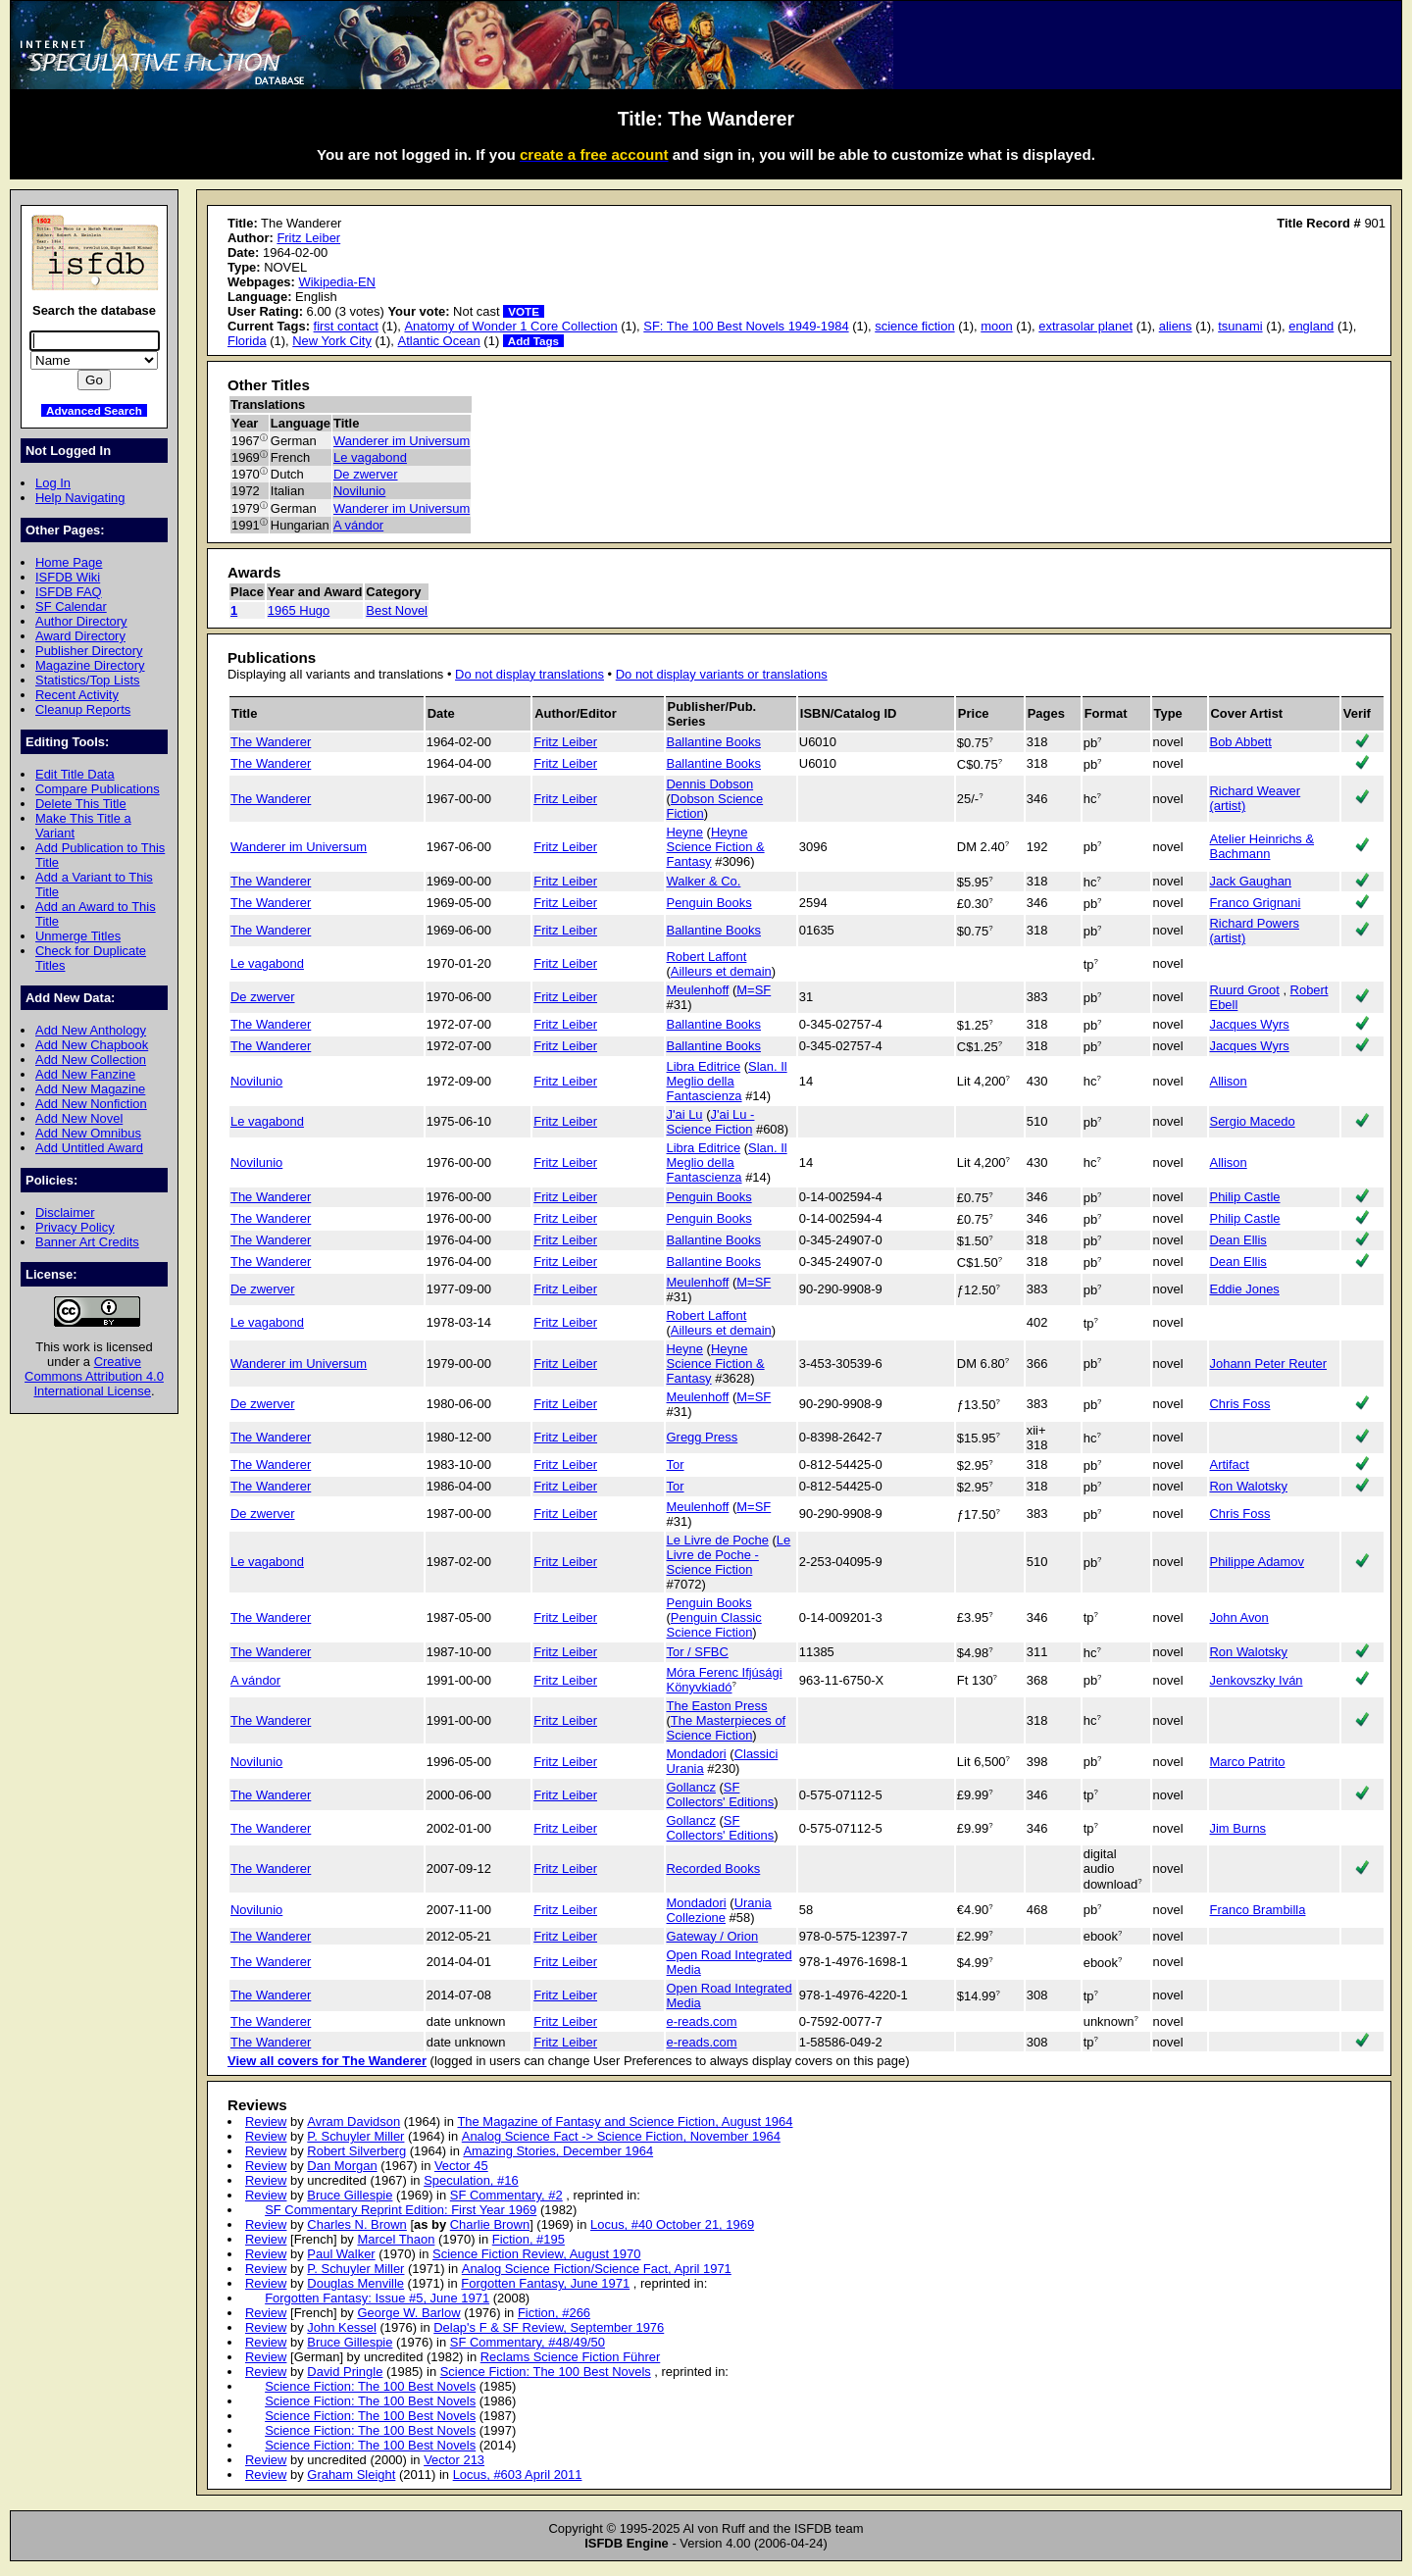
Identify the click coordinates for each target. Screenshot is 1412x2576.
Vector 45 (461, 2165)
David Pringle (344, 2371)
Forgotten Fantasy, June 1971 (545, 2283)
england (1311, 326)
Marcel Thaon (395, 2239)
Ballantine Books (714, 741)
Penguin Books (709, 902)
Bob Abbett (1241, 741)
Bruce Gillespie (349, 2195)
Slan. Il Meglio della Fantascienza (727, 1081)
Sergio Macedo (1252, 1121)
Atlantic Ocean (439, 340)
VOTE (523, 311)
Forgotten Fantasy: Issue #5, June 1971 (377, 2298)
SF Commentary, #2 (506, 2195)
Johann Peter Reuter (1269, 1363)
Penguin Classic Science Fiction (714, 1625)
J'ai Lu (685, 1114)
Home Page (68, 562)
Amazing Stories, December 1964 (558, 2151)
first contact (346, 326)
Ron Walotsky (1248, 1486)
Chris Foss (1240, 1403)
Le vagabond (370, 457)
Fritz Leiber (308, 237)
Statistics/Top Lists (87, 680)
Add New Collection (90, 1059)
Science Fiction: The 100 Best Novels (545, 2371)
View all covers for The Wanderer (327, 2060)
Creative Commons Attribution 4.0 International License (94, 1376)
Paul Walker (341, 2254)
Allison (1228, 1081)
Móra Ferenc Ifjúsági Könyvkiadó (724, 1679)
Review (265, 2121)
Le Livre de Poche (718, 1540)
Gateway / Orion (713, 1936)
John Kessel (342, 2327)
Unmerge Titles (78, 936)
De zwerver (365, 474)
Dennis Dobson (710, 784)
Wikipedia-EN (336, 282)
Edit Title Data (75, 774)
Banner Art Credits (87, 1242)
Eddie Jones (1245, 1289)
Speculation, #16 (471, 2180)
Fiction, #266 (554, 2312)
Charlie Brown (490, 2224)
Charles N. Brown (357, 2224)
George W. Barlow (408, 2312)
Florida (247, 340)
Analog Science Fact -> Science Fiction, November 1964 (621, 2136)
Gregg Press (702, 1437)
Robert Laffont (707, 956)
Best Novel (397, 610)
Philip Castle (1245, 1196)
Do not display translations (529, 674)
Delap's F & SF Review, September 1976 (548, 2327)
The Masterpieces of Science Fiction (726, 1728)
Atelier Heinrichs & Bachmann (1262, 846)
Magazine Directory (90, 665)
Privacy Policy (75, 1227)
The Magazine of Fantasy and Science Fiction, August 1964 (624, 2121)
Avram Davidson (353, 2121)
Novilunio (359, 490)
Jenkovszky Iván (1256, 1680)
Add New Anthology (90, 1030)
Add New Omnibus (88, 1133)
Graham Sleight (351, 2474)
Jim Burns (1238, 1828)
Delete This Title (80, 803)
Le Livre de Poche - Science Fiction (729, 1555)
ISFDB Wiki (67, 577)
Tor (675, 1464)
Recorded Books (714, 1868)
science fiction (914, 326)
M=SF (753, 990)
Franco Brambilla (1258, 1909)
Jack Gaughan (1251, 881)
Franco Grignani (1255, 902)
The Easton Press (717, 1705)
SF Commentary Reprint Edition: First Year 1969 (400, 2209)
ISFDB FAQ (68, 591)
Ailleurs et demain (721, 971)
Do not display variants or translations (722, 674)
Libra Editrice (704, 1066)
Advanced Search (94, 410)
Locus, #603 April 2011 (517, 2474)
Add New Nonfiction (91, 1103)
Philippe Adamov (1257, 1561)
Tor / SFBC (698, 1651)
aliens (1175, 326)
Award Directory (80, 636)
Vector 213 (454, 2459)
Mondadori (697, 1753)
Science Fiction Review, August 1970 (536, 2254)
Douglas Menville (355, 2283)
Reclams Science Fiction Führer (570, 2356)
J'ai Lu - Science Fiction (711, 1121)
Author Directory (81, 621)
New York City (332, 340)
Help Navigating (80, 497)
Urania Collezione (719, 1910)
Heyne (685, 832)
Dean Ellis (1238, 1240)
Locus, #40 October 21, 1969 (672, 2224)
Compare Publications (97, 789)
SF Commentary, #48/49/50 (527, 2342)
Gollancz (691, 1787)
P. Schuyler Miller (355, 2136)
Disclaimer (64, 1212)
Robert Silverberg (356, 2151)
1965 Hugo (298, 610)
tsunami (1240, 326)
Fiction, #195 (528, 2239)
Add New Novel (79, 1118)
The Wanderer (270, 741)
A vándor (358, 525)
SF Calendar (71, 606)
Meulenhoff (698, 990)
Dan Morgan (342, 2165)
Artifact (1229, 1464)
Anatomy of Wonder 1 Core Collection (510, 326)
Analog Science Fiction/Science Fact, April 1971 (596, 2268)
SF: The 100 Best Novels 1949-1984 (745, 326)
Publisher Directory (88, 650)
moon (996, 326)
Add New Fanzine (85, 1074)
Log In (53, 483)
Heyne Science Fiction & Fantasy (716, 847)
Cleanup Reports (82, 709)
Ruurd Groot (1245, 990)
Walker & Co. (704, 881)
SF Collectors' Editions (721, 1794)
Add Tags (533, 340)
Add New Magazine (90, 1089)
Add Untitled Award (89, 1147)
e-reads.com (702, 2021)
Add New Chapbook (91, 1044)
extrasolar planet (1085, 326)
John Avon (1239, 1617)
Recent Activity (77, 694)
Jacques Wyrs (1249, 1024)
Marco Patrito (1248, 1761)
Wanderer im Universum (401, 440)
